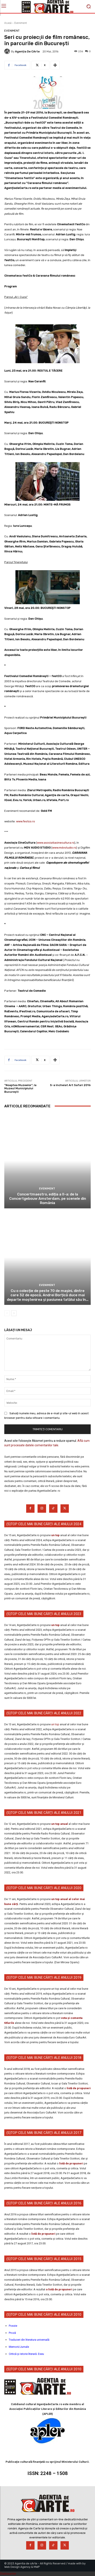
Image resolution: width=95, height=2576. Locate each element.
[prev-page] (7, 1313)
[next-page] (14, 1313)
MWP (37, 2566)
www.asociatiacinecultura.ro (55, 842)
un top (55, 1535)
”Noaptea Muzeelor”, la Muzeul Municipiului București (20, 1088)
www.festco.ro (25, 821)
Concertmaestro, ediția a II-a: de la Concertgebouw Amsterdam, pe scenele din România (47, 1198)
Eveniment (20, 23)
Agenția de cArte (27, 51)
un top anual (60, 1823)
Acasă (8, 23)
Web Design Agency (17, 2566)
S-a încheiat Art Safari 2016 (70, 1085)
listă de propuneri (78, 2088)
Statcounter (8, 2573)
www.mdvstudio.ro (64, 847)
